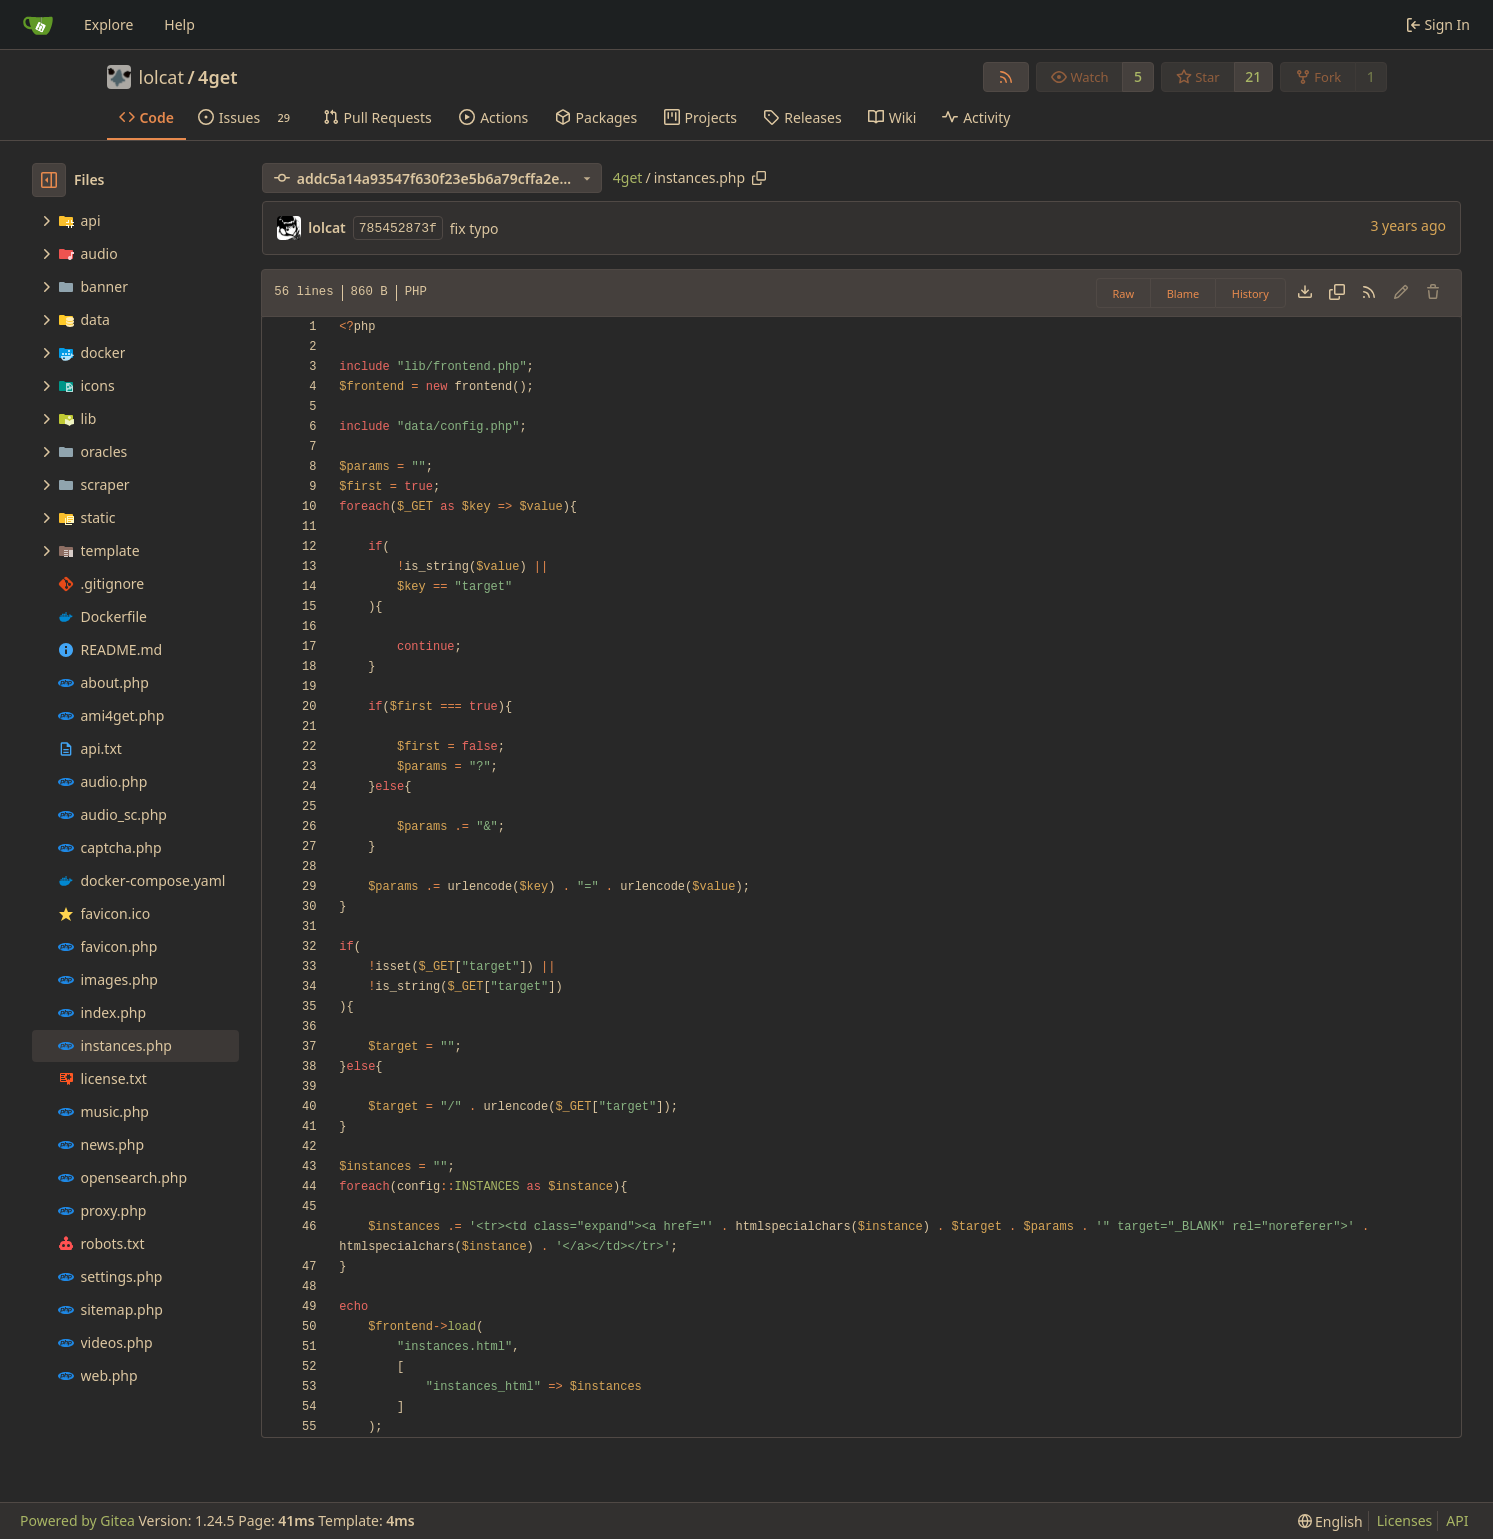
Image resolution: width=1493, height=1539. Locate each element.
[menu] (1330, 1521)
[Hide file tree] (49, 180)
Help (179, 24)
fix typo (474, 228)
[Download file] (1305, 293)
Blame (1183, 293)
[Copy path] (759, 178)
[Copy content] (1337, 293)
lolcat (161, 77)
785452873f (398, 228)
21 (1253, 76)
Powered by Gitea (77, 1520)
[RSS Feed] (1006, 77)
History (1250, 293)
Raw (1124, 293)
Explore (108, 24)
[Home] (38, 25)
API (1457, 1520)
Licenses (1405, 1520)
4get (217, 77)
